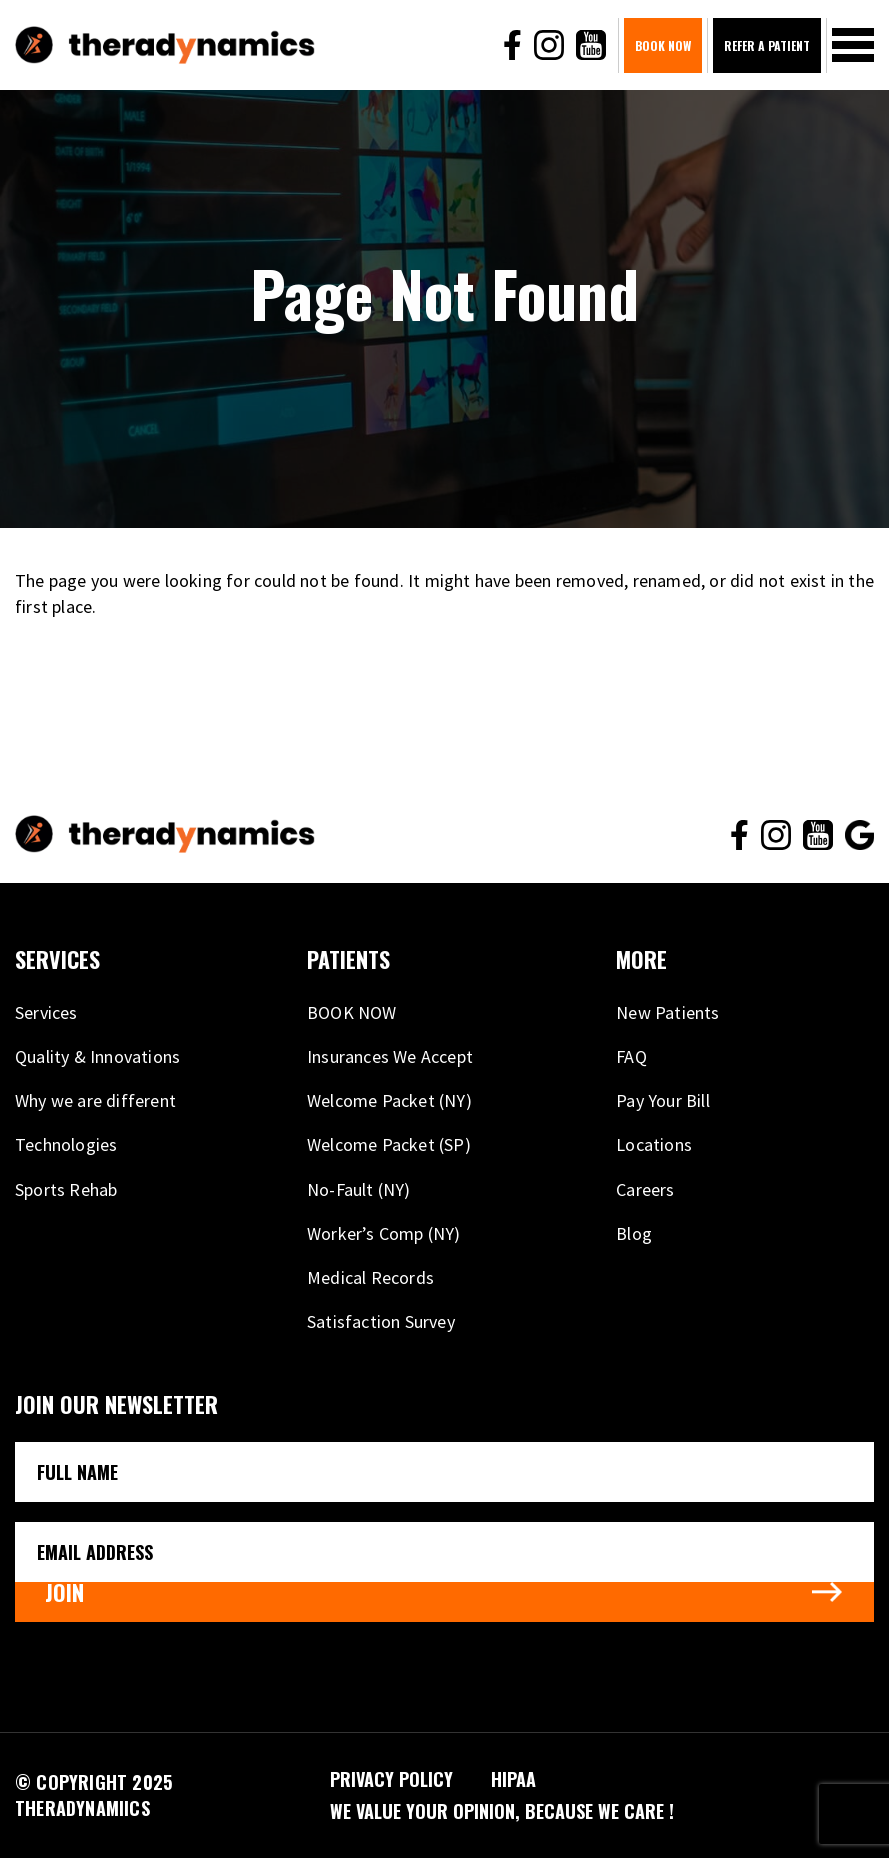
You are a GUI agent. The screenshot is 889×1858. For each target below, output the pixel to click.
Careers (645, 1189)
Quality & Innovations (97, 1056)
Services (46, 1012)
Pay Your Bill (663, 1100)
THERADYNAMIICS (82, 1808)
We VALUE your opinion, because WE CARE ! (502, 1811)
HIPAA (513, 1779)
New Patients (667, 1012)
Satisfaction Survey (381, 1321)
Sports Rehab (66, 1189)
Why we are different (95, 1100)
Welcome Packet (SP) (389, 1144)
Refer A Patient (767, 45)
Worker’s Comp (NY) (384, 1233)
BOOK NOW (663, 45)
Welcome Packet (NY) (389, 1100)
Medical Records (370, 1277)
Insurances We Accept (390, 1056)
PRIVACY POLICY (391, 1779)
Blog (634, 1233)
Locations (654, 1144)
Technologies (66, 1144)
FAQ (631, 1056)
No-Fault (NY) (359, 1189)
